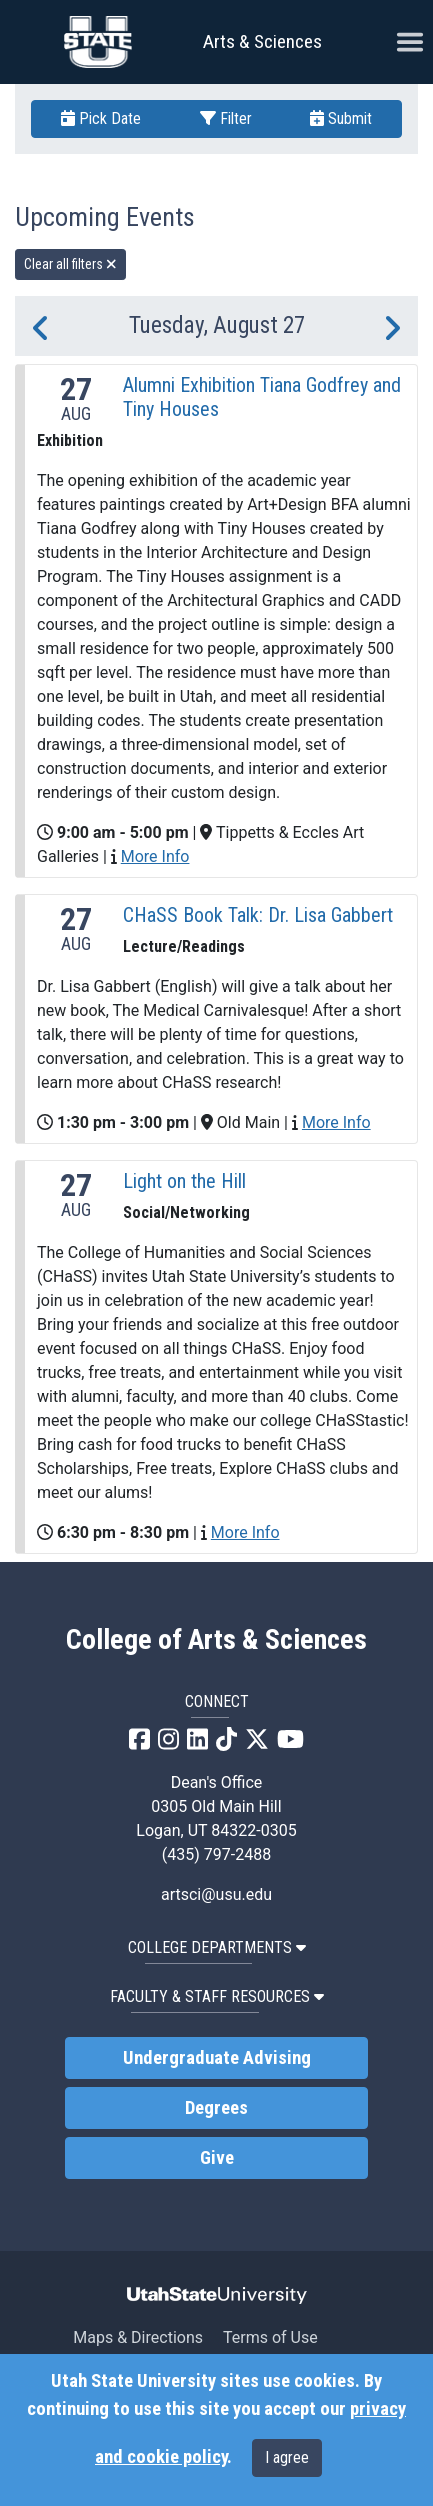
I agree (287, 2457)
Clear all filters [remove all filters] (70, 264)
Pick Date (101, 118)
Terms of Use (270, 2337)
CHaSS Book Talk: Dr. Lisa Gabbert (258, 915)
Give (217, 2158)
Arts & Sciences (262, 41)
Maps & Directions (138, 2337)
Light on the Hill (184, 1181)
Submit (341, 118)
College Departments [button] (217, 1947)
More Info (155, 856)
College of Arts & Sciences (216, 1640)
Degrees (216, 2108)
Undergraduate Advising (217, 2058)
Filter (226, 118)
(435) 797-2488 (216, 1854)
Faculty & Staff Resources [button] (217, 1996)
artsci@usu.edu (216, 1894)
